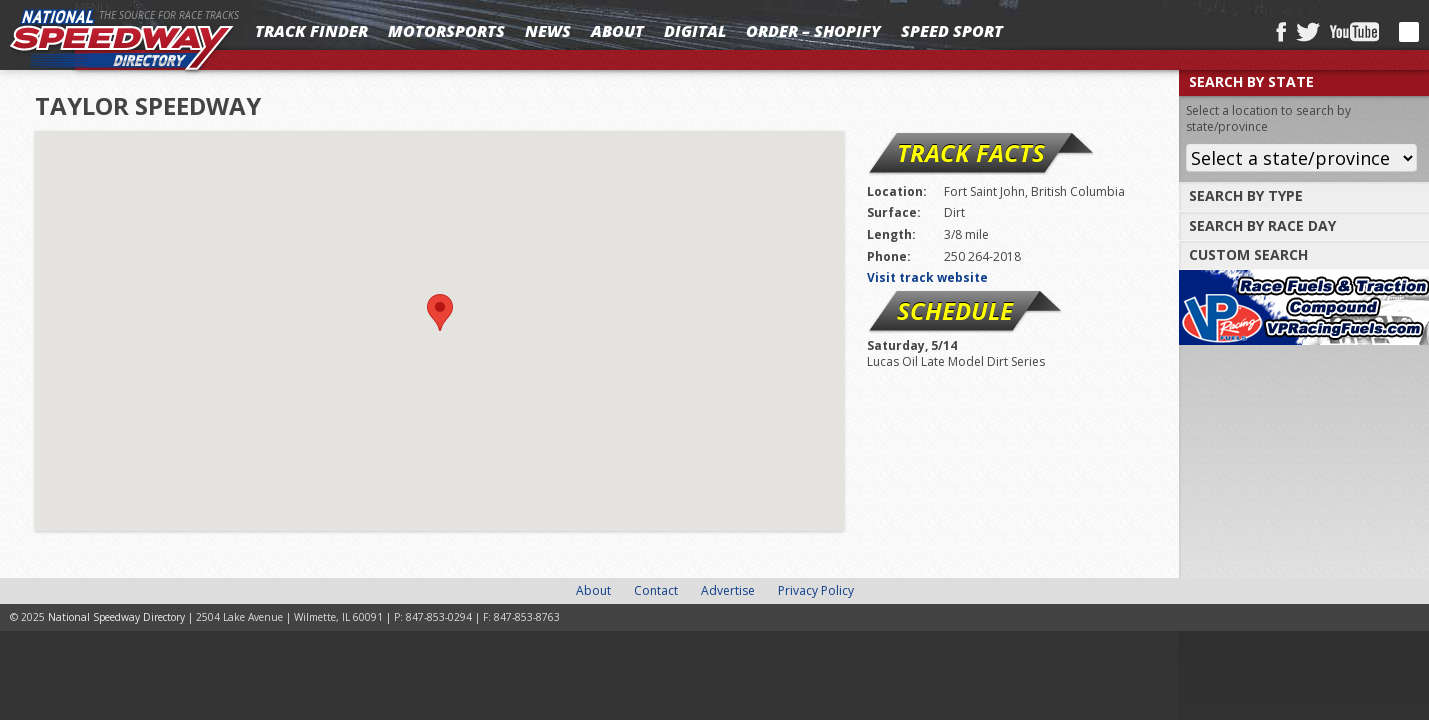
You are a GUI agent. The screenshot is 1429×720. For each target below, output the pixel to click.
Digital (695, 31)
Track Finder (311, 31)
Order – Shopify (813, 31)
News (548, 31)
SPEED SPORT (952, 31)
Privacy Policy (816, 590)
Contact (656, 590)
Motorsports (446, 31)
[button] (440, 312)
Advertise (728, 590)
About (617, 31)
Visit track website (927, 277)
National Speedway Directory (122, 42)
